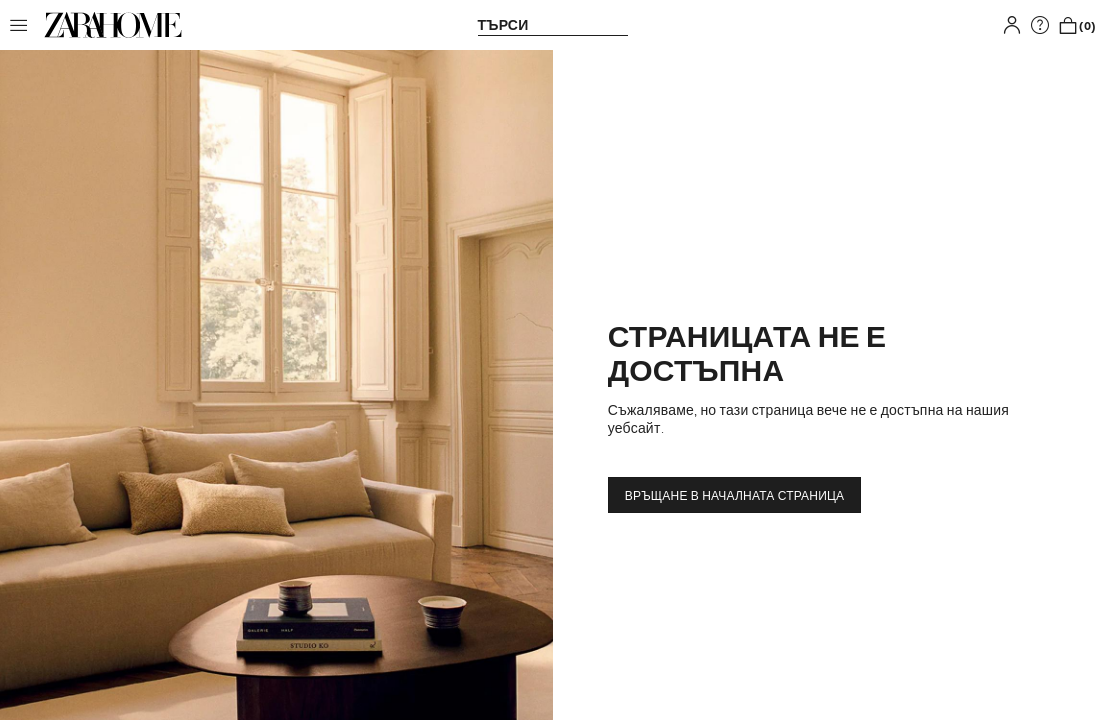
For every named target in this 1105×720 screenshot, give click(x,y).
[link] (113, 25)
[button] (24, 25)
